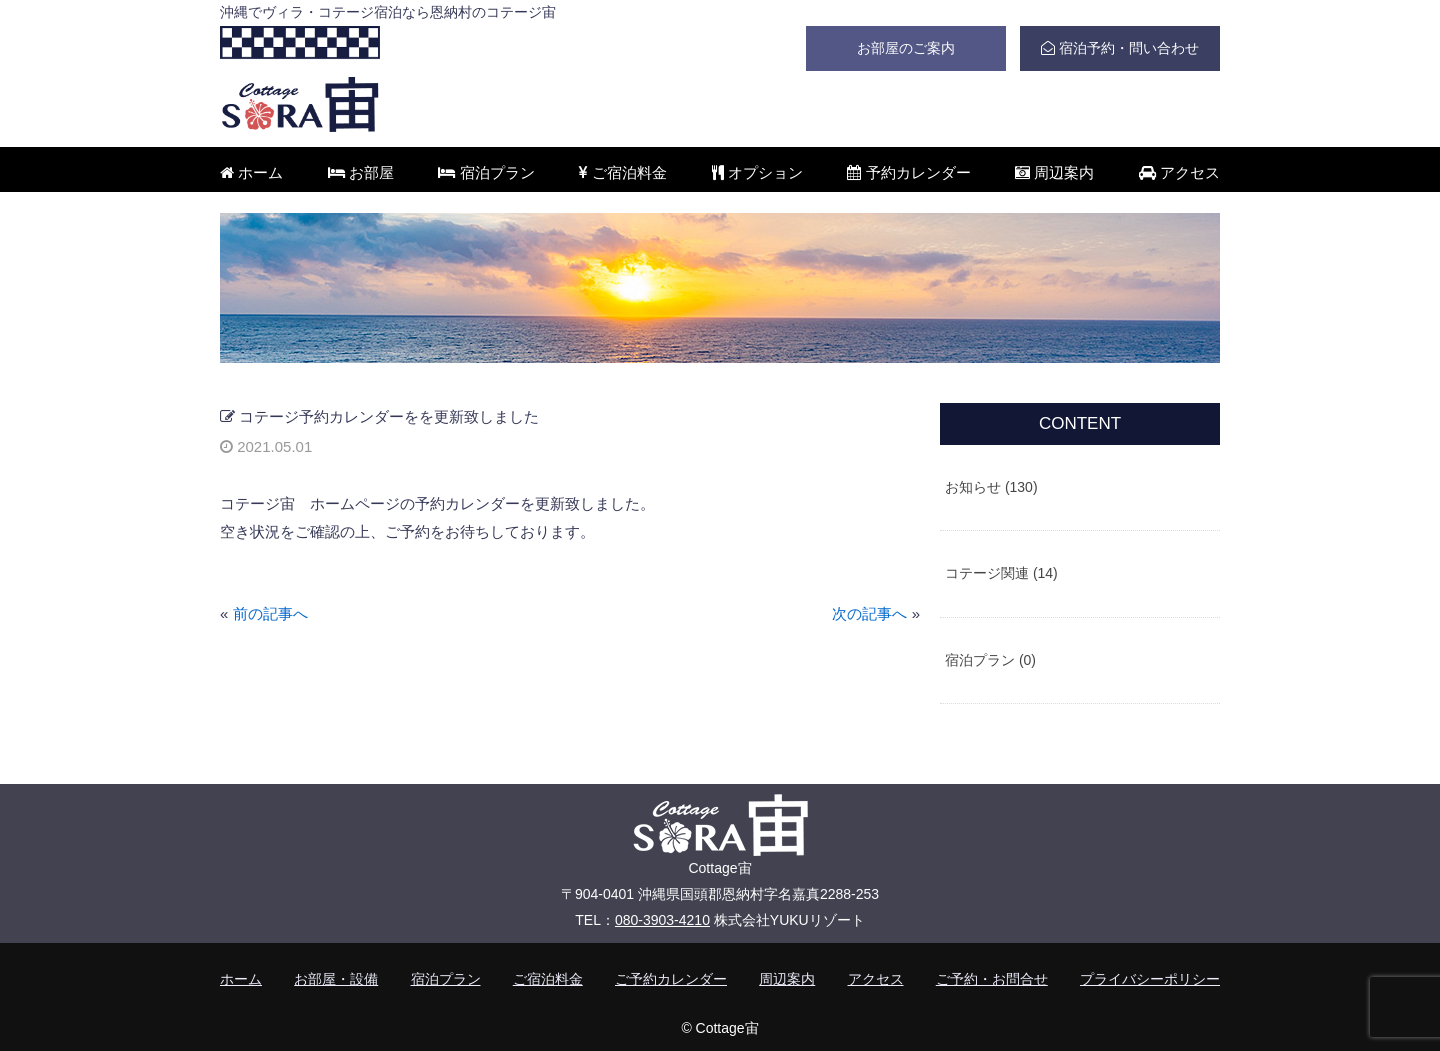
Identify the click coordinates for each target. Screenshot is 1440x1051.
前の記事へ (270, 613)
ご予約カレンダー (671, 979)
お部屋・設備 (336, 979)
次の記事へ (869, 613)
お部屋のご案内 (906, 48)
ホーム (251, 172)
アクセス (1179, 172)
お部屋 (361, 172)
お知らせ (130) (991, 487)
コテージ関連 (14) (1001, 573)
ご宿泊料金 (623, 172)
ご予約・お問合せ (992, 979)
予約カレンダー (908, 172)
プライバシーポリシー (1150, 979)
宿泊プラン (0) (990, 660)
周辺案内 (1054, 172)
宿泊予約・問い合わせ (1120, 48)
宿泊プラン (486, 172)
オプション (757, 172)
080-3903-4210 (662, 920)
